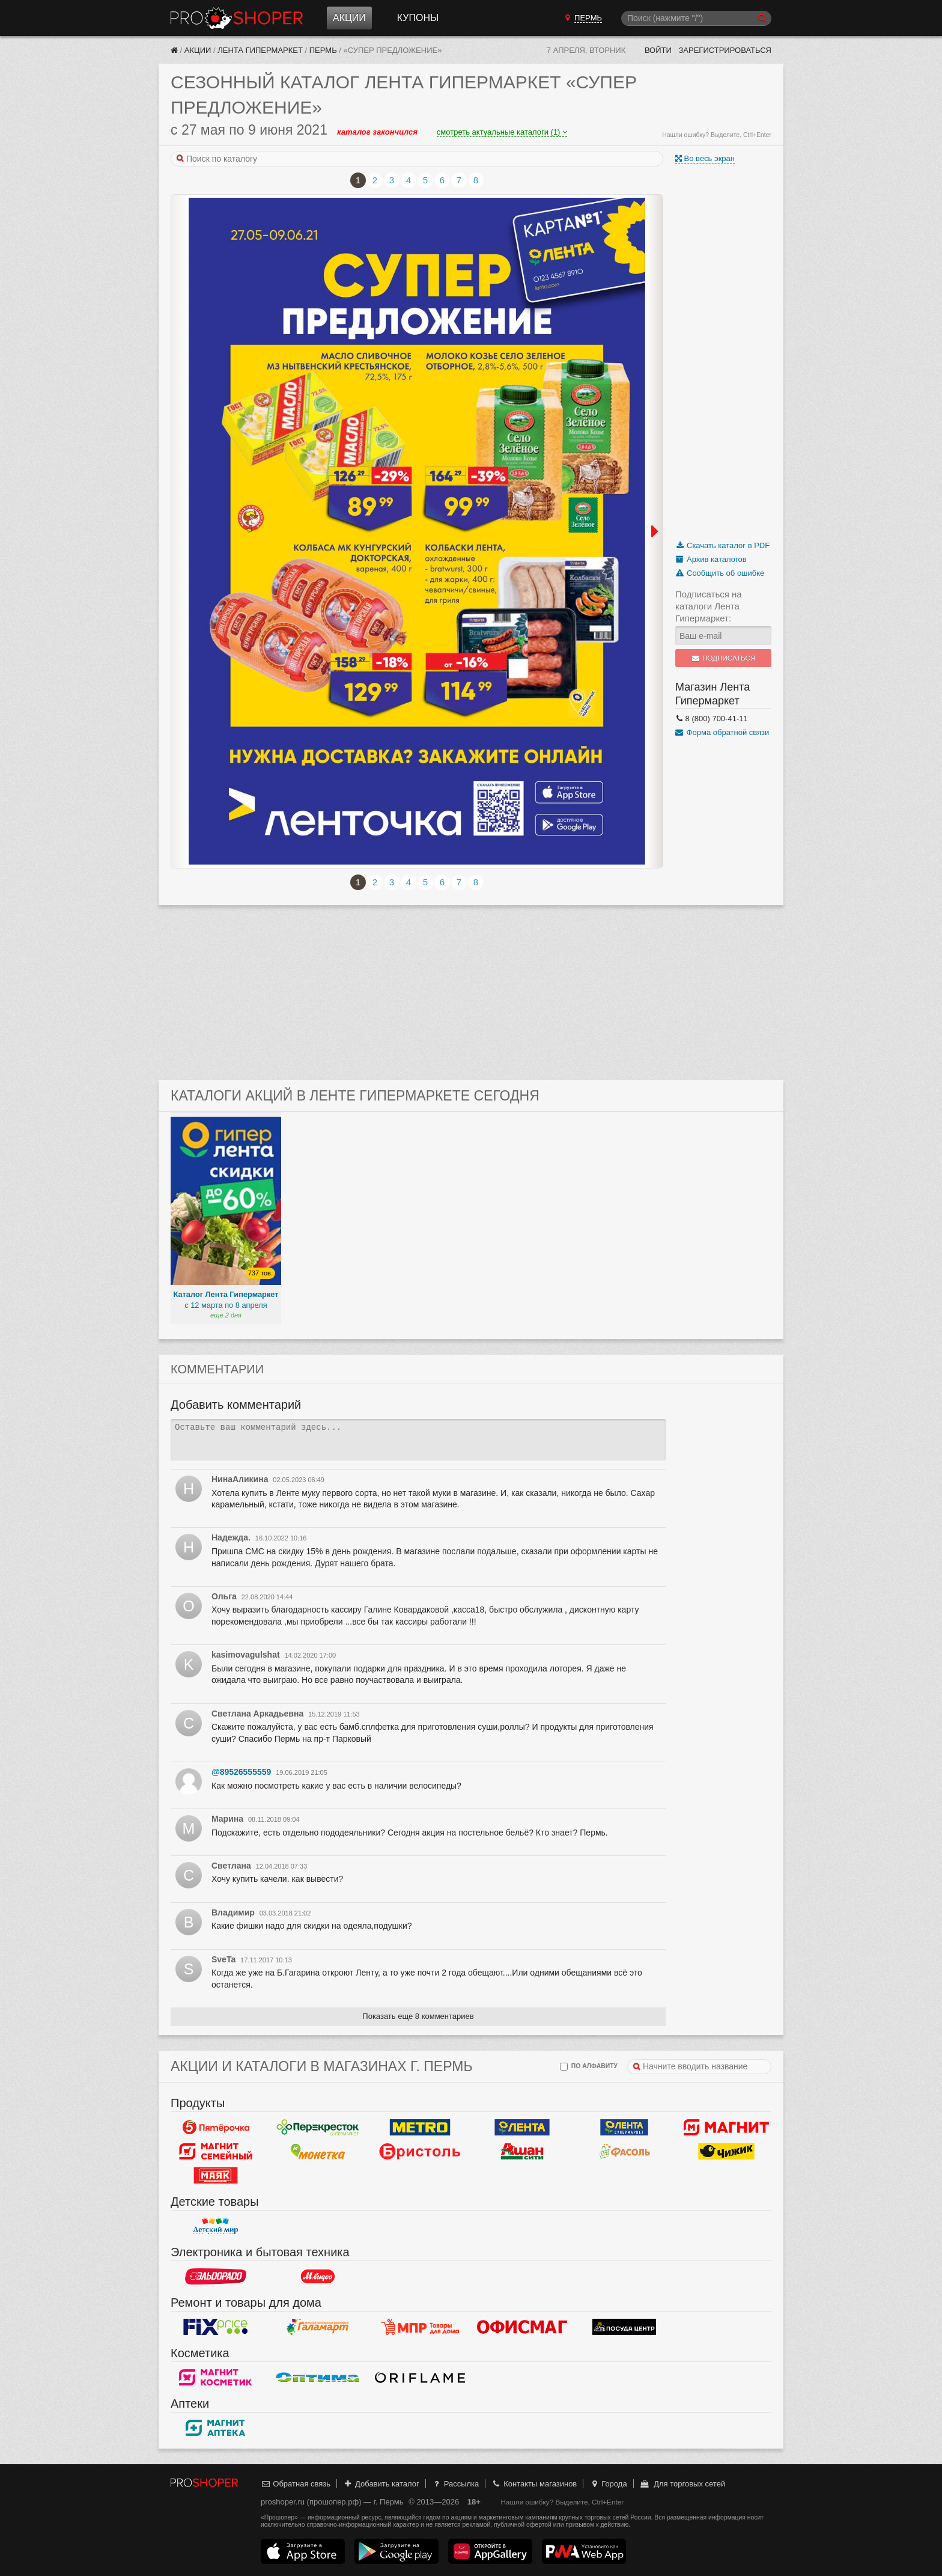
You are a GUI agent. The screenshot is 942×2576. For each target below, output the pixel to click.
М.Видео (318, 2276)
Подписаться (723, 658)
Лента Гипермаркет (260, 50)
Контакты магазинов (534, 2483)
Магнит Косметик (216, 2377)
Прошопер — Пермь (237, 18)
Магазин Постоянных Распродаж (420, 2327)
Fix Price (216, 2327)
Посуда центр (624, 2327)
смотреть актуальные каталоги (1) (502, 131)
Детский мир (216, 2226)
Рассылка (455, 2483)
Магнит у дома (726, 2127)
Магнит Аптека (216, 2428)
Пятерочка (216, 2127)
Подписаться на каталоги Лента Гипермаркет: (708, 606)
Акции (349, 18)
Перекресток (318, 2127)
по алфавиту (589, 2067)
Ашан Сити (522, 2151)
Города (608, 2483)
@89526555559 (241, 1772)
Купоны (418, 18)
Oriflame (420, 2377)
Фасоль (624, 2151)
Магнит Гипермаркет (216, 2151)
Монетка (318, 2151)
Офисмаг (522, 2327)
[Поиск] (696, 18)
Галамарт (318, 2327)
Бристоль (420, 2151)
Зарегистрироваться (724, 50)
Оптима (318, 2377)
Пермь (323, 50)
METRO (420, 2127)
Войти (658, 50)
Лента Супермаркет (624, 2127)
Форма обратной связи (722, 732)
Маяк (216, 2175)
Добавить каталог (381, 2483)
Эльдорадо (216, 2276)
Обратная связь (295, 2483)
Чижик (726, 2151)
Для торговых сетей (682, 2483)
